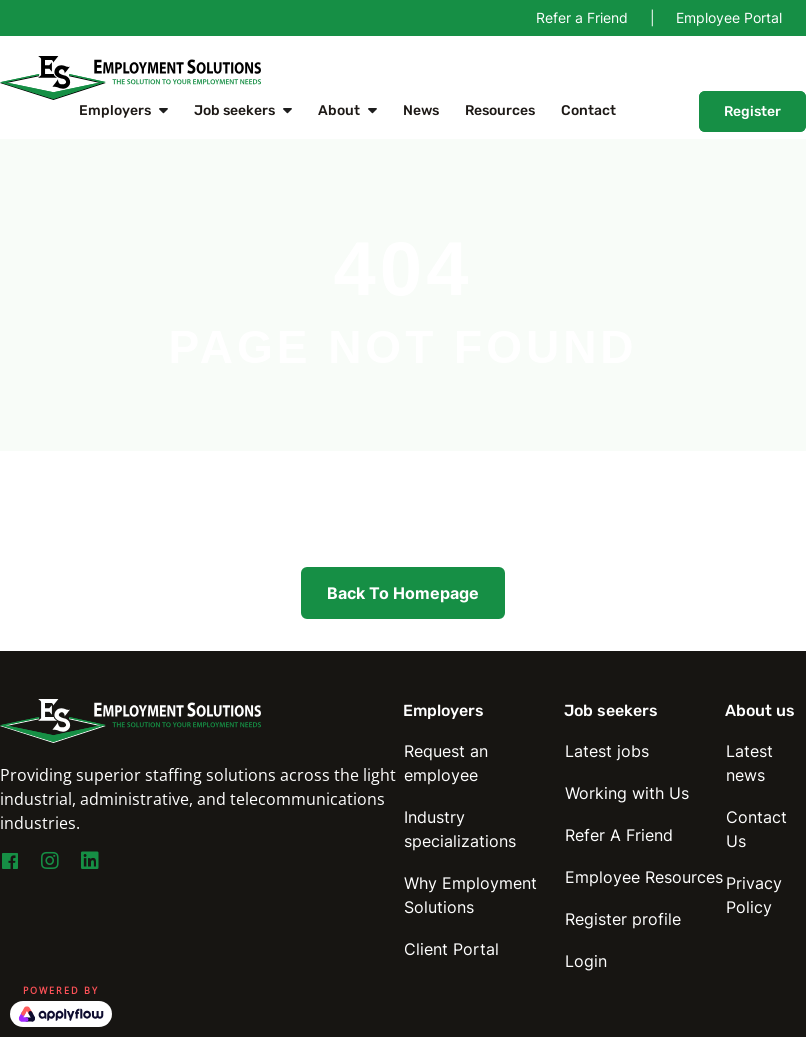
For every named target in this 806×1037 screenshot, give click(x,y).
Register (752, 111)
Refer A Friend (619, 835)
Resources (500, 110)
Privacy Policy (754, 895)
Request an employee (446, 763)
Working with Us (627, 793)
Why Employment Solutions (470, 895)
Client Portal (451, 949)
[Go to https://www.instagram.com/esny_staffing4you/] (50, 862)
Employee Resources (644, 877)
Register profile (623, 919)
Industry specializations (460, 829)
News (421, 110)
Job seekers (234, 110)
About (339, 110)
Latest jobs (607, 751)
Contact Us (756, 829)
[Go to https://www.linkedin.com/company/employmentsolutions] (90, 862)
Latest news (749, 763)
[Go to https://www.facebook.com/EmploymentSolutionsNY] (10, 863)
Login (586, 961)
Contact (588, 110)
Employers (115, 110)
